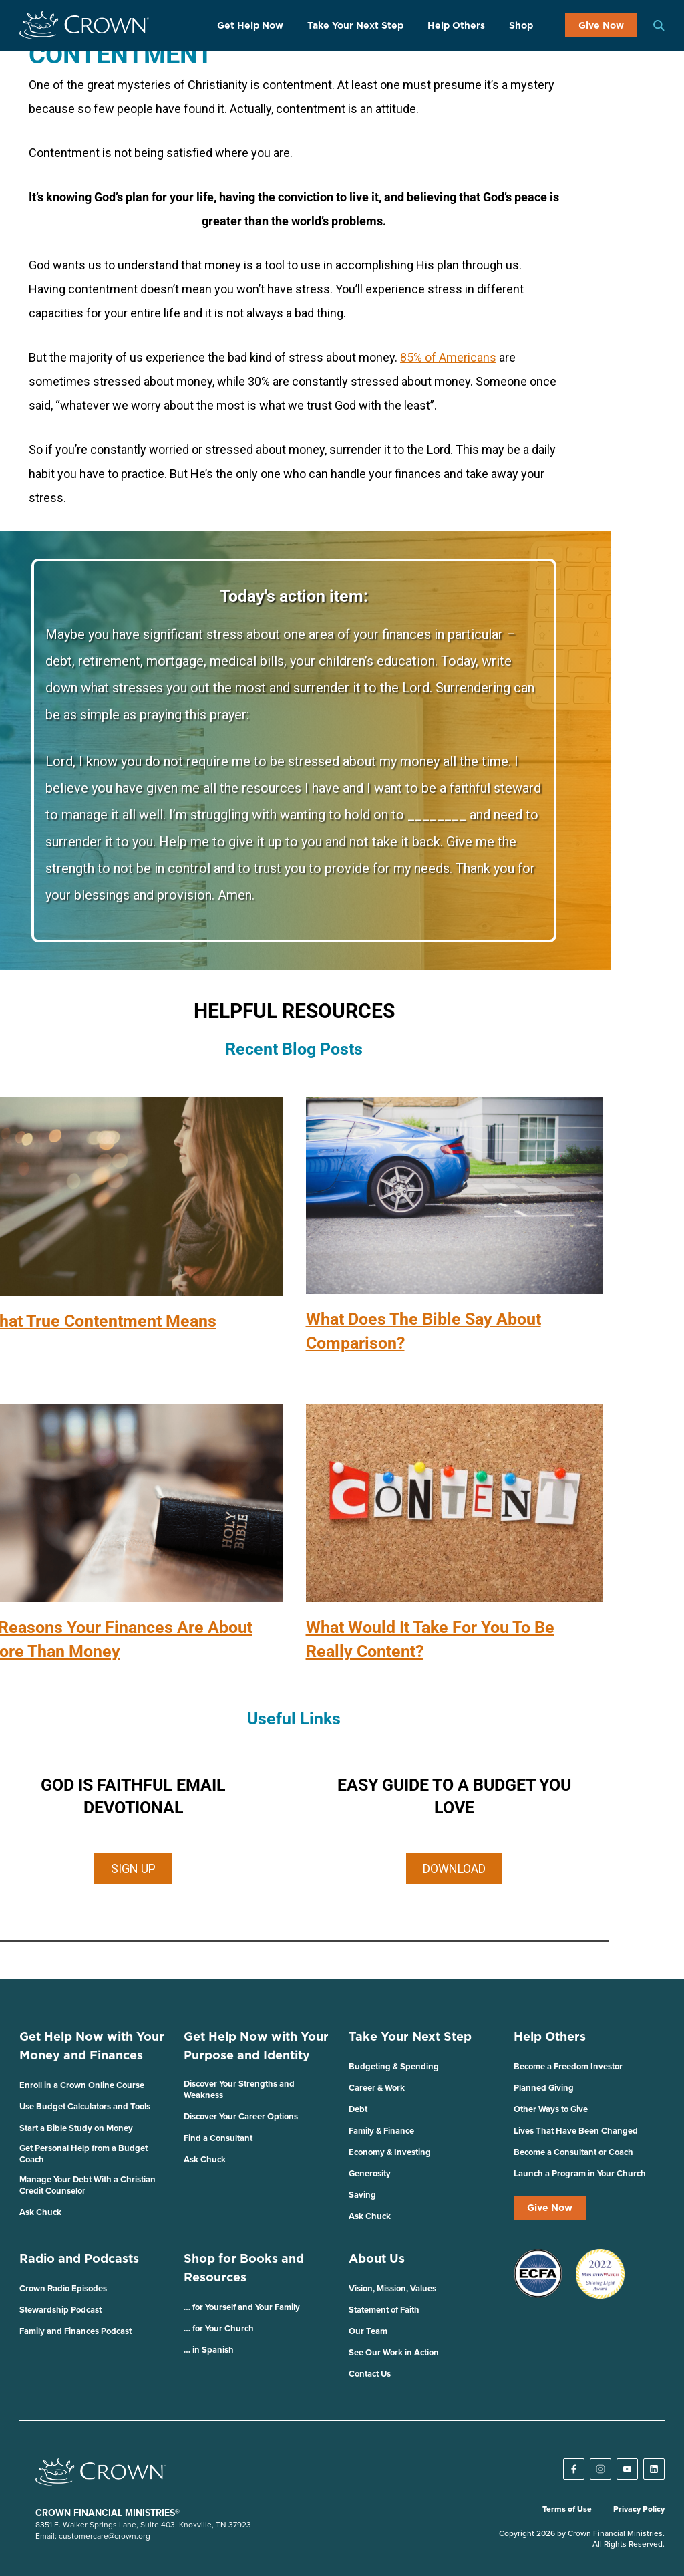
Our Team (368, 2331)
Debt (358, 2109)
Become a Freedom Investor (568, 2066)
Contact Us (370, 2373)
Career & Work (377, 2087)
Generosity (370, 2173)
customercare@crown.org (104, 2535)
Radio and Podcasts (79, 2258)
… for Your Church (219, 2328)
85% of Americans (448, 357)
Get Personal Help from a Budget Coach (83, 2153)
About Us (377, 2258)
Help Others (456, 25)
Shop (521, 25)
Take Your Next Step (355, 25)
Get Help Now (250, 25)
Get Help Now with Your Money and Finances (91, 2045)
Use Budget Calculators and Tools (84, 2106)
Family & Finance (381, 2130)
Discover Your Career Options (241, 2116)
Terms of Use (567, 2509)
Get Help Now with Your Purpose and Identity (256, 2045)
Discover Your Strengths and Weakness (239, 2089)
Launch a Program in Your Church (580, 2173)
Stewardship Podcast (60, 2309)
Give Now (601, 25)
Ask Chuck (40, 2212)
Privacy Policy (639, 2509)
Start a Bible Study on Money (76, 2128)
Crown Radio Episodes (63, 2288)
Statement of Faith (384, 2309)
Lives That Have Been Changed (576, 2130)
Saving (362, 2194)
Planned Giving (544, 2087)
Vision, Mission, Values (392, 2288)
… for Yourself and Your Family (242, 2307)
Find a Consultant (218, 2138)
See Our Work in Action (394, 2352)
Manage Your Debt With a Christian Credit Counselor (87, 2185)
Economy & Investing (390, 2152)
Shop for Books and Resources (244, 2267)
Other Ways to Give (551, 2109)
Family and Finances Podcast (75, 2331)
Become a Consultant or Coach (573, 2152)
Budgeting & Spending (394, 2066)
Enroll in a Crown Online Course (81, 2085)
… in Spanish (209, 2349)
